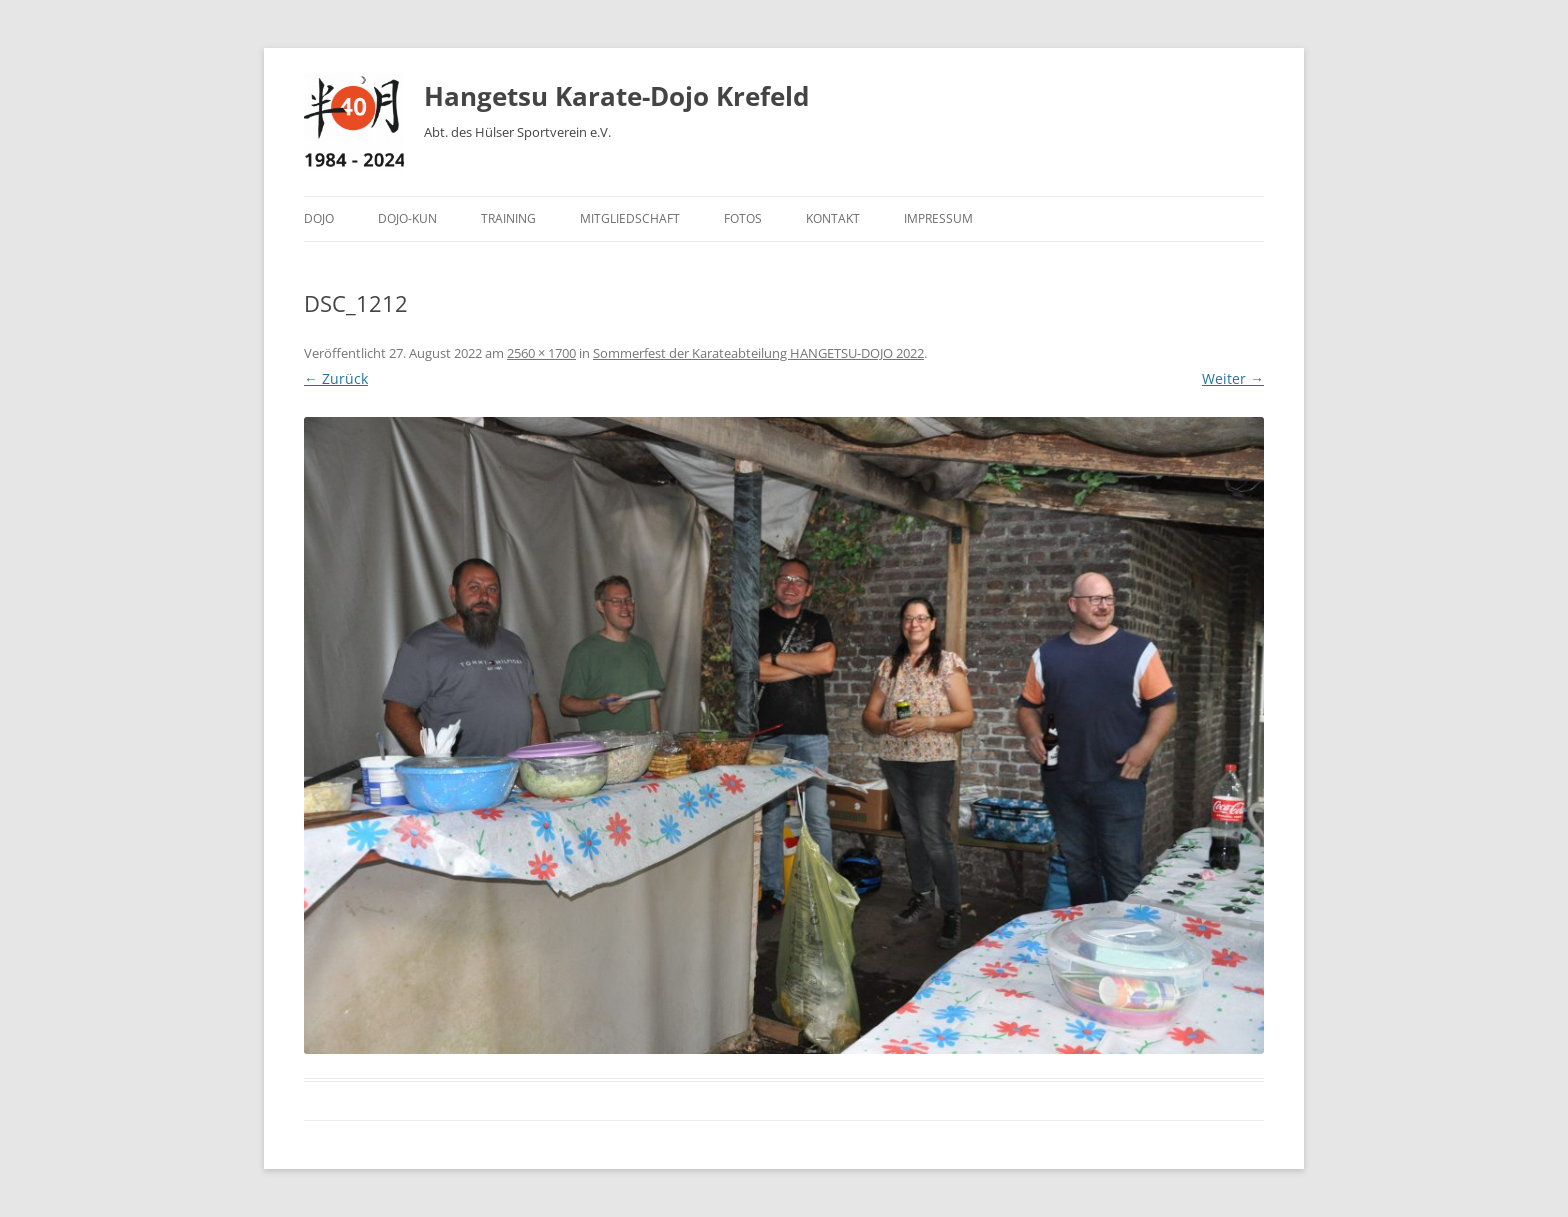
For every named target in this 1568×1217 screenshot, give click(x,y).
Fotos (743, 218)
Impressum (938, 218)
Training (508, 218)
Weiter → (1233, 378)
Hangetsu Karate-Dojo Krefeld (616, 96)
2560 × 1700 (541, 353)
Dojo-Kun (407, 218)
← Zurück (336, 378)
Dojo (319, 218)
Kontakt (833, 218)
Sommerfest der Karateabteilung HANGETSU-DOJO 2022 (758, 353)
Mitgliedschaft (630, 218)
